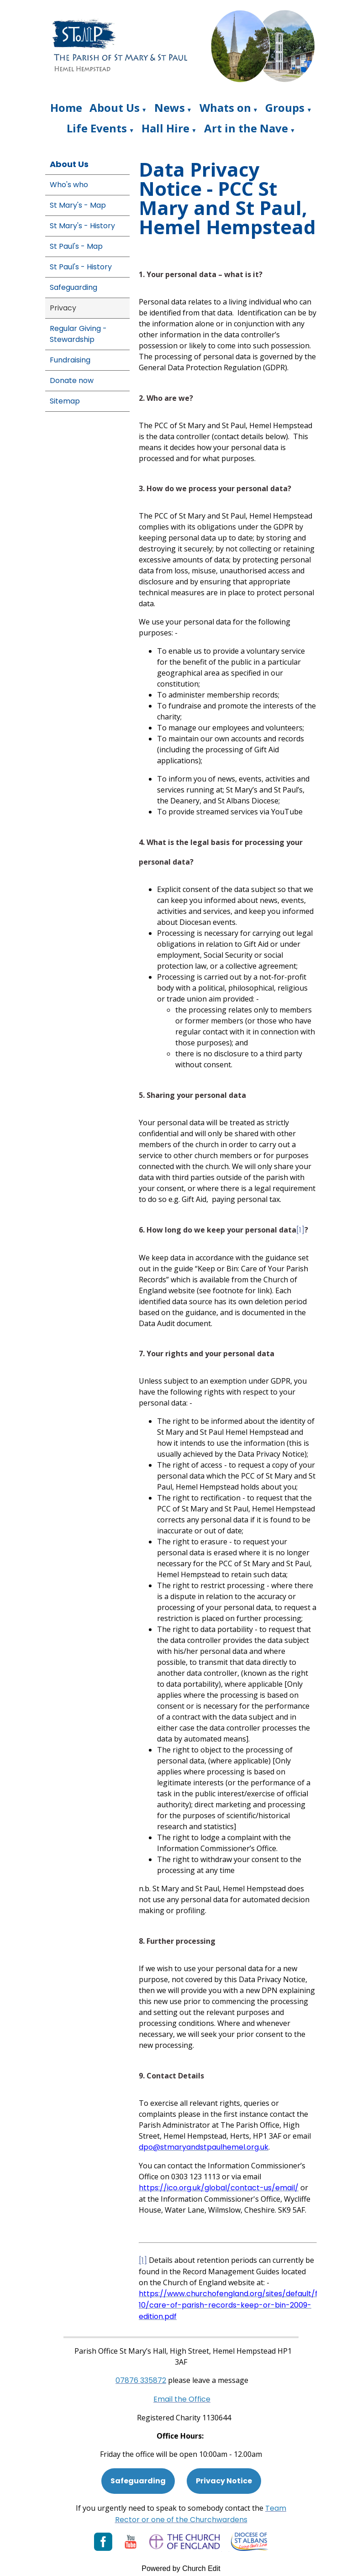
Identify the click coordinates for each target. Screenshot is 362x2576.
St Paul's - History (81, 267)
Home (66, 107)
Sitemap (65, 401)
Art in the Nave (246, 128)
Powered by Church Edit (181, 2568)
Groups (284, 107)
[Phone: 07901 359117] (140, 2380)
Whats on (225, 107)
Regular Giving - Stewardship (78, 334)
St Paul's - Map (76, 246)
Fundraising (70, 360)
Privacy (63, 308)
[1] (300, 1230)
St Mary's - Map (78, 205)
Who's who (69, 184)
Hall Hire (165, 128)
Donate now (72, 380)
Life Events (97, 128)
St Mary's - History (82, 225)
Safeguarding (73, 287)
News (169, 107)
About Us (114, 107)
